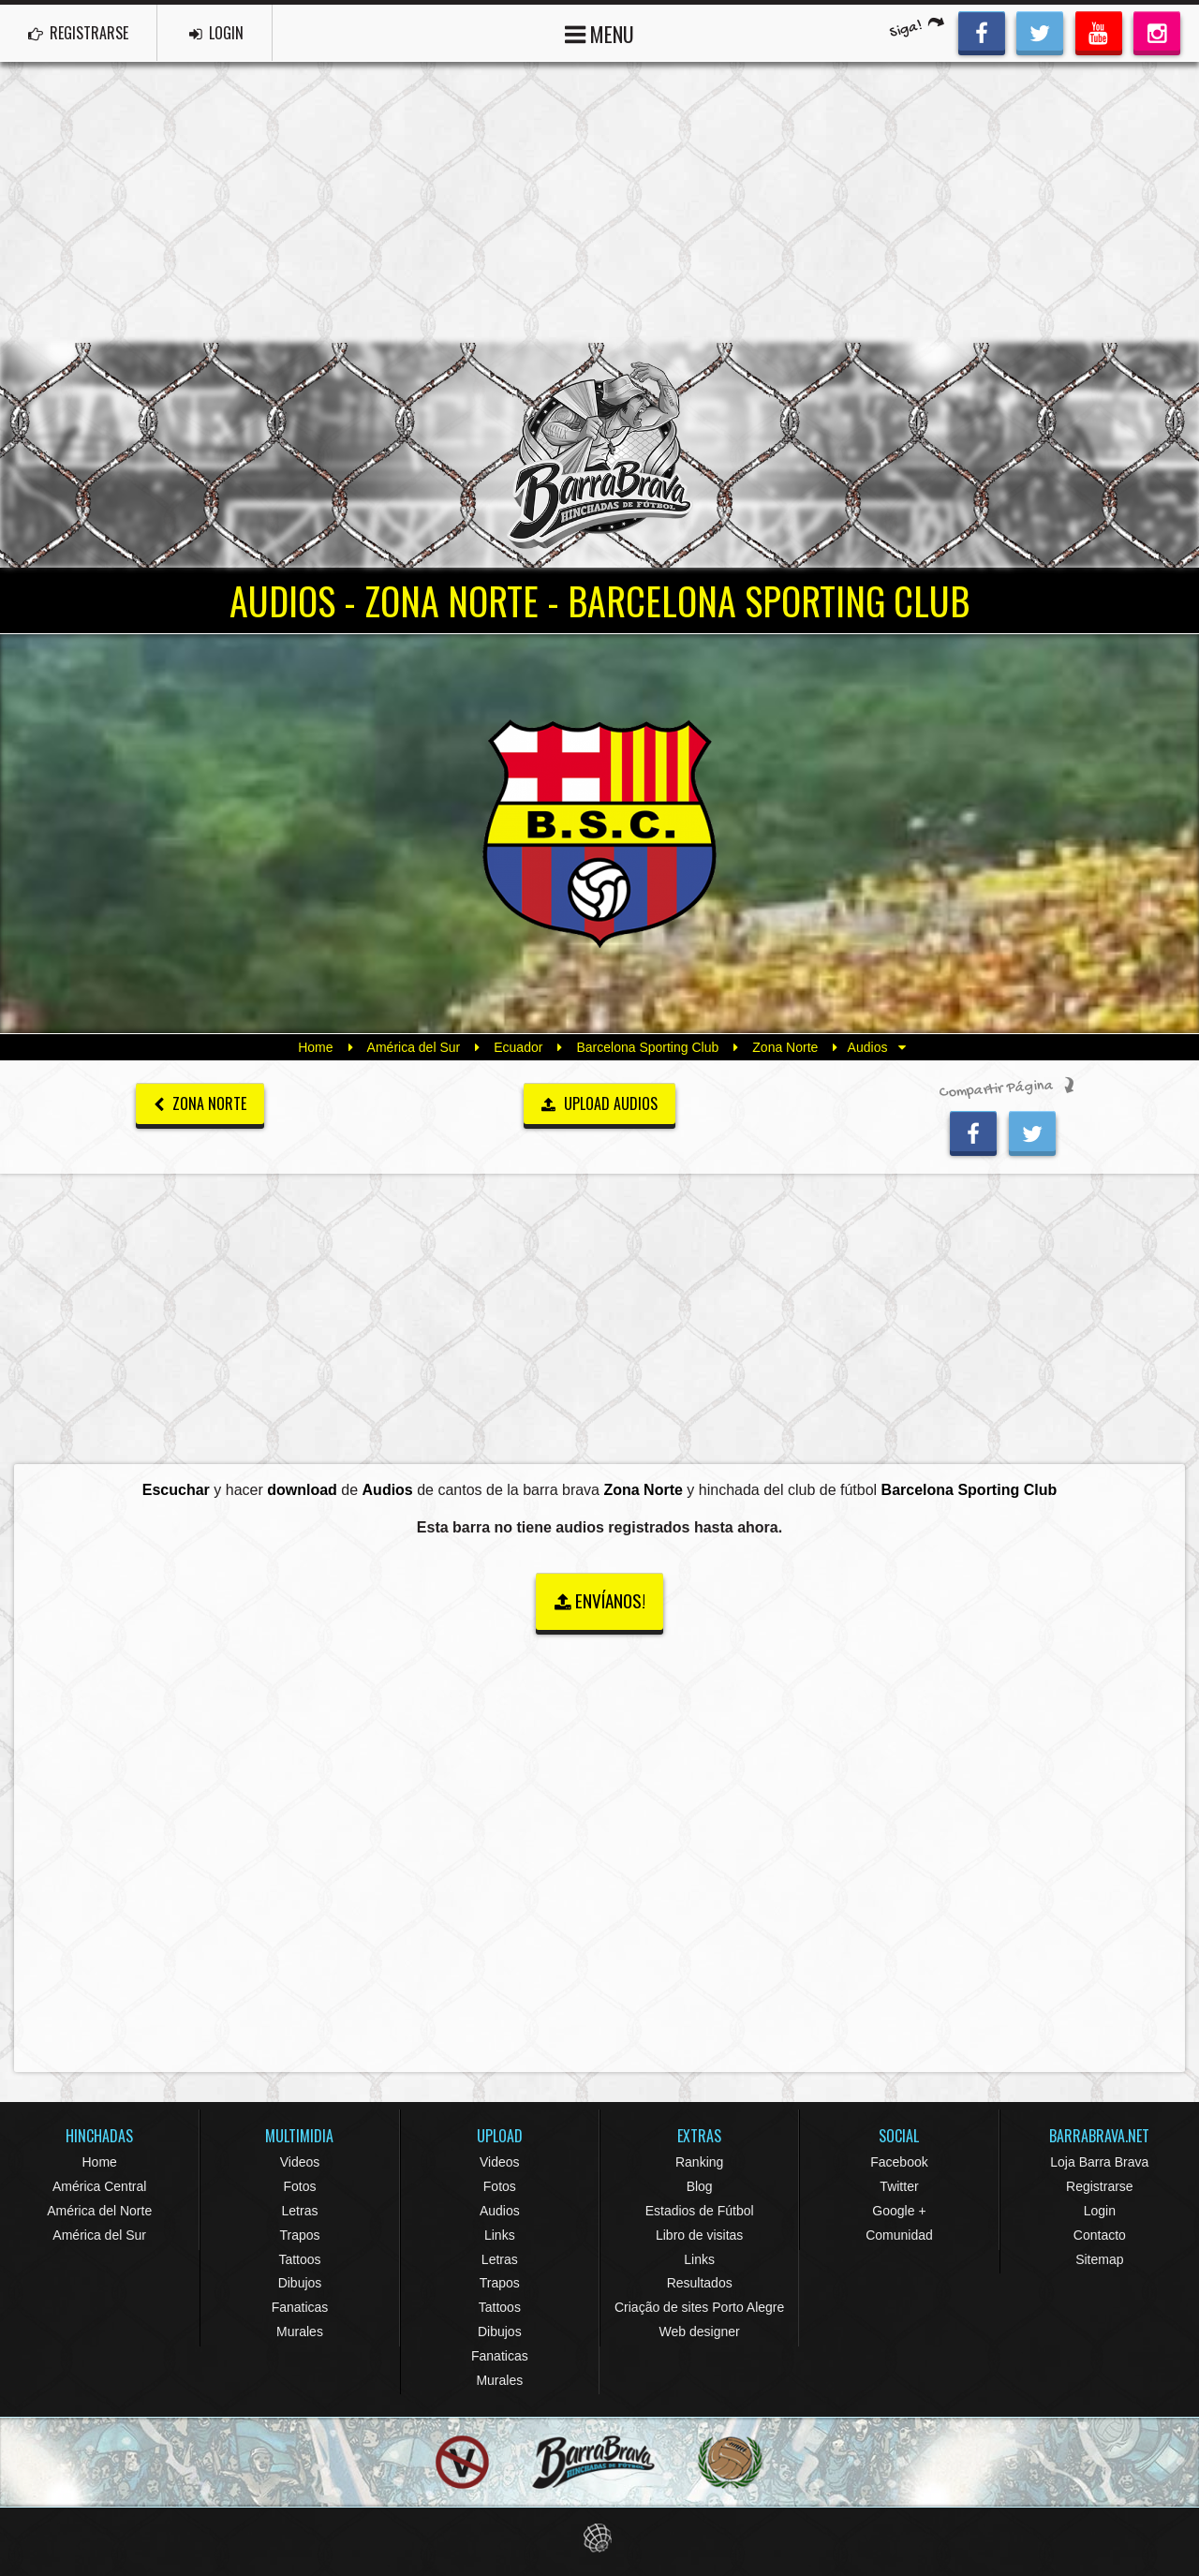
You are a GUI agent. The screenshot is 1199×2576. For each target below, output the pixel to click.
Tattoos (299, 2259)
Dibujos (300, 2282)
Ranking (699, 2161)
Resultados (700, 2282)
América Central (99, 2186)
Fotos (299, 2186)
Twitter (899, 2186)
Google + (898, 2210)
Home (315, 1047)
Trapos (299, 2235)
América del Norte (99, 2210)
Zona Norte (785, 1047)
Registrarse (1099, 2186)
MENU (599, 32)
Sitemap (1099, 2259)
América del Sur (414, 1047)
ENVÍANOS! (600, 1600)
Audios (500, 2210)
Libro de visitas (699, 2235)
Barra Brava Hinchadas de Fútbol (599, 455)
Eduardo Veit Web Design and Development (600, 2538)
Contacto (1099, 2235)
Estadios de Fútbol (699, 2210)
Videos (300, 2161)
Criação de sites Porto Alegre (699, 2307)
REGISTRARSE (78, 33)
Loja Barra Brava (1099, 2161)
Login (1100, 2210)
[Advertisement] (599, 202)
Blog (700, 2186)
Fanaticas (300, 2307)
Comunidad (899, 2235)
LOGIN (216, 33)
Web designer (699, 2331)
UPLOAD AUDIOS (599, 1103)
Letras (300, 2210)
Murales (299, 2331)
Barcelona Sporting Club (647, 1047)
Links (499, 2235)
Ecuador (518, 1047)
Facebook (898, 2161)
